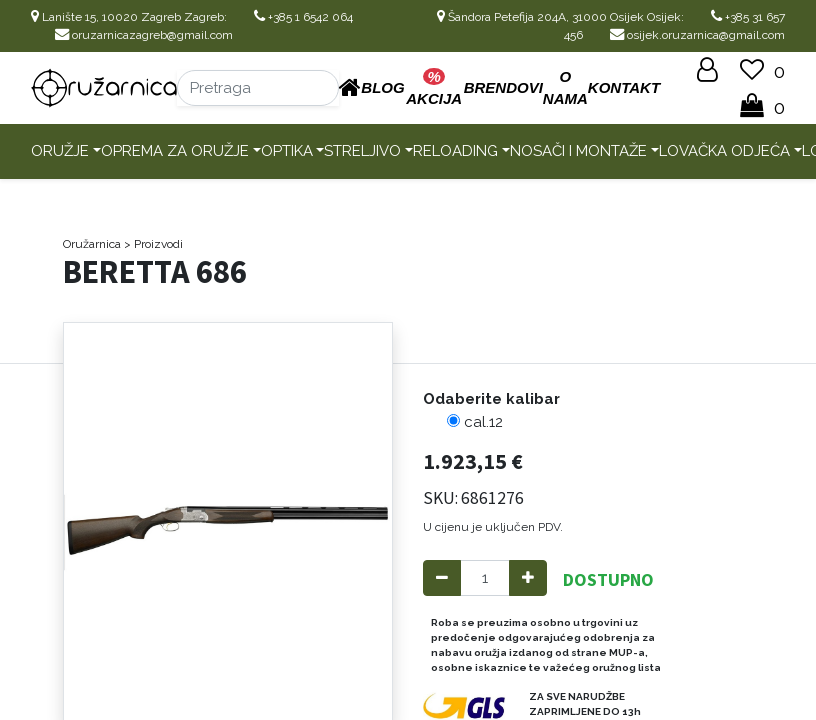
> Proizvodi (153, 244)
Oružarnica (92, 244)
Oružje (60, 151)
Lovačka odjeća (724, 151)
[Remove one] (442, 578)
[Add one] (528, 578)
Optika (287, 151)
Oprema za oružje (175, 151)
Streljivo (362, 151)
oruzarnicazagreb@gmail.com (144, 35)
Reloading (455, 151)
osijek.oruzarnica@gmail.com (697, 35)
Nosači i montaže (578, 151)
